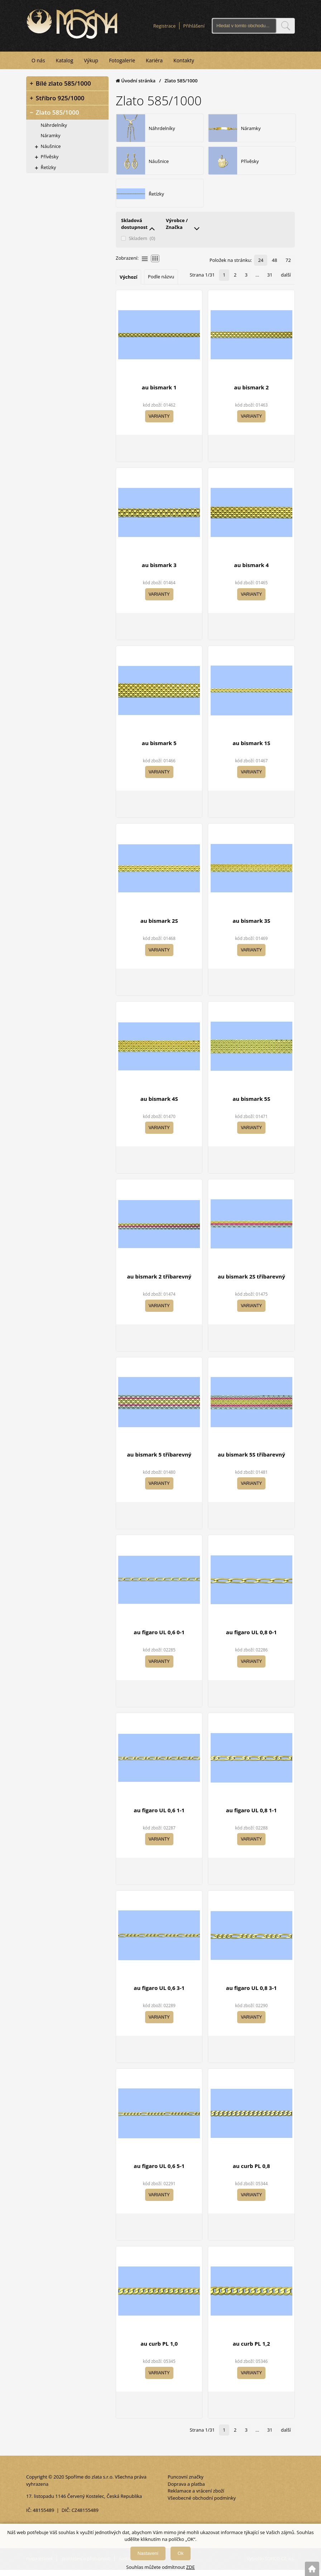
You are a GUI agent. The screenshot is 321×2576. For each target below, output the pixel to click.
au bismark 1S (251, 749)
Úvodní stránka (135, 80)
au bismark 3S (251, 927)
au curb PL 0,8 (251, 2172)
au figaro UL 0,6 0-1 (159, 1639)
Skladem (138, 246)
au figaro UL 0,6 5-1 (159, 2172)
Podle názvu (161, 283)
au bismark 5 (159, 749)
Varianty (159, 423)
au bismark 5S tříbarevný (251, 1461)
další (286, 281)
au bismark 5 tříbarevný (159, 1461)
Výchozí (128, 284)
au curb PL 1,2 (251, 2350)
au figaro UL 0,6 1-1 (159, 1817)
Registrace (164, 25)
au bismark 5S (251, 1105)
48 (275, 267)
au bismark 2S (159, 927)
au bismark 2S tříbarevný (251, 1283)
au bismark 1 (159, 394)
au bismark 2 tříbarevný (159, 1283)
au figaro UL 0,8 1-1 (251, 1817)
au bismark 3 (159, 572)
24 (262, 267)
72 (288, 267)
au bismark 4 (251, 572)
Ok (181, 2553)
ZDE (190, 2567)
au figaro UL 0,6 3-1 (159, 1995)
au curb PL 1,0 (159, 2350)
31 (271, 281)
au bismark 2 (251, 394)
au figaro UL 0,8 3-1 (251, 1995)
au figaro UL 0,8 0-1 (251, 1639)
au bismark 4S (159, 1105)
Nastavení (148, 2553)
